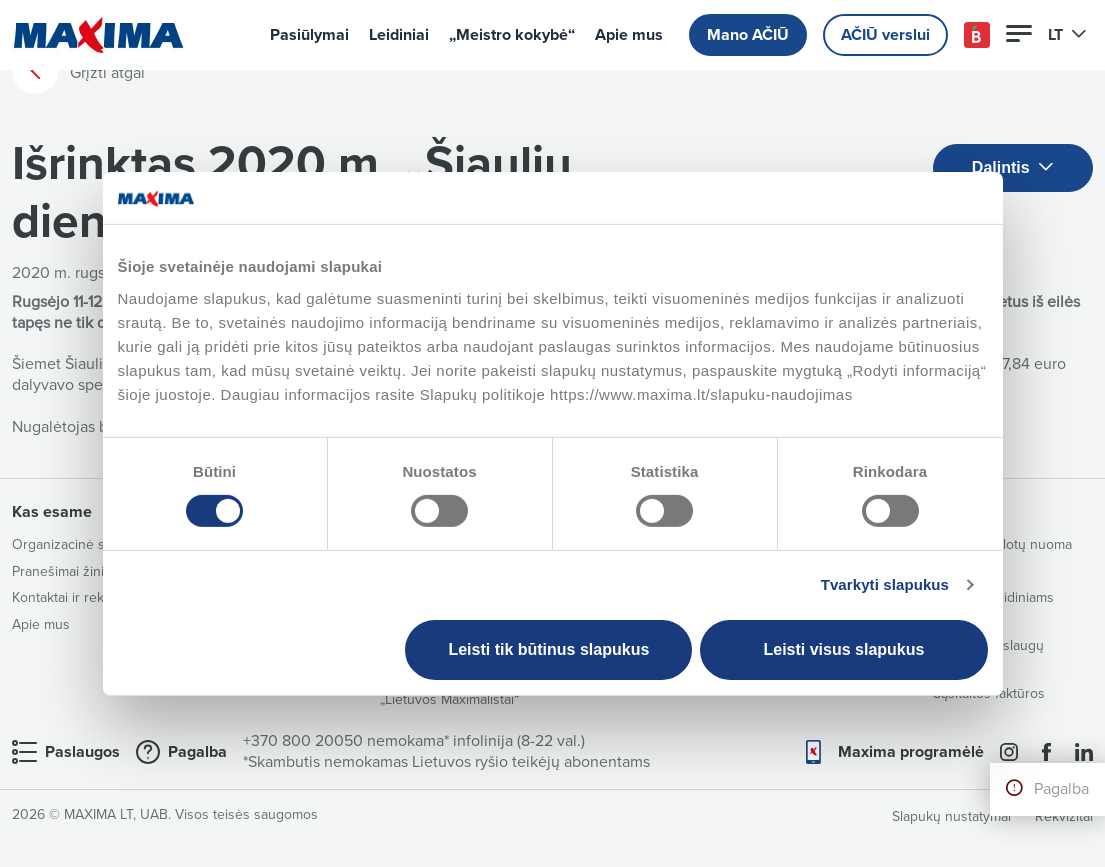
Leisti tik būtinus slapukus (548, 649)
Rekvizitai (1064, 816)
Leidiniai (399, 35)
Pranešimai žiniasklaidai (84, 571)
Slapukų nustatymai (951, 816)
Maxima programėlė (911, 752)
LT (1067, 35)
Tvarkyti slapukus (885, 584)
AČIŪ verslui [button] (885, 35)
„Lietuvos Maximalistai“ (449, 699)
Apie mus (629, 35)
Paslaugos (82, 752)
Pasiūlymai (309, 35)
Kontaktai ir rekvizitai (75, 597)
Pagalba (1061, 789)
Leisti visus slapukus (843, 649)
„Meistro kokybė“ (512, 35)
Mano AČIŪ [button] (748, 35)
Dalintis (1013, 168)
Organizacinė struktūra (82, 544)
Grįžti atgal (78, 72)
